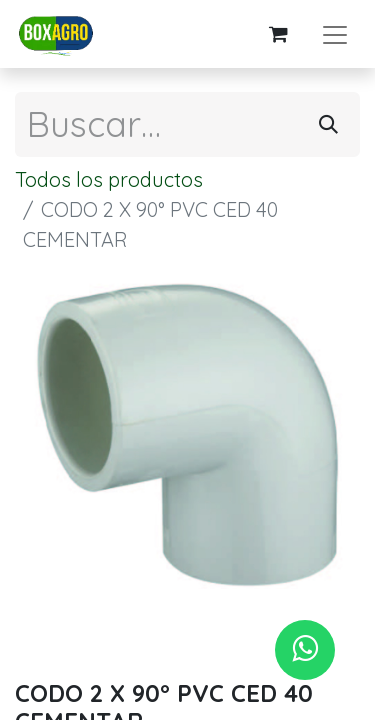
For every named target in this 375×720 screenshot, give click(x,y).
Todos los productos (109, 179)
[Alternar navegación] (335, 34)
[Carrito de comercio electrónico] (278, 34)
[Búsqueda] (328, 124)
